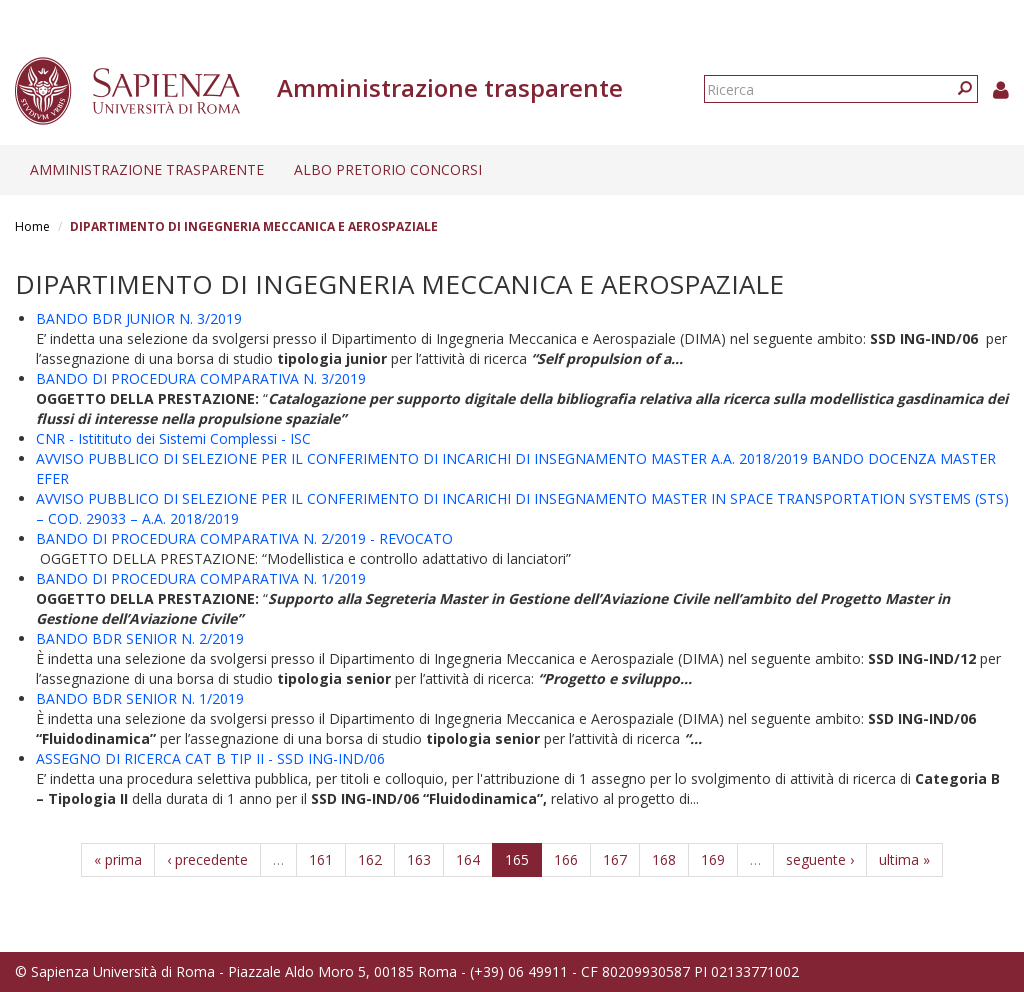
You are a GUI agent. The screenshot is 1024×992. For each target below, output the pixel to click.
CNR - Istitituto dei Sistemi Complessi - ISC (173, 438)
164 (468, 859)
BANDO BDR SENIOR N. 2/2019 (140, 638)
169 (713, 859)
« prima (118, 859)
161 (321, 859)
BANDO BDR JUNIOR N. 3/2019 (139, 318)
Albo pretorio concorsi (388, 169)
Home (32, 226)
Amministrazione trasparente (147, 169)
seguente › (820, 859)
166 (566, 859)
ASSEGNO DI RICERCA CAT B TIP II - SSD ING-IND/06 (210, 758)
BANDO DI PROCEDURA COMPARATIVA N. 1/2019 (201, 578)
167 (615, 859)
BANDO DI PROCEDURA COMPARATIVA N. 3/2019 (201, 378)
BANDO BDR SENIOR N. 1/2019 (140, 698)
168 (664, 859)
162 (370, 859)
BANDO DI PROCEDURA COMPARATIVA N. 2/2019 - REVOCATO (244, 538)
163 (419, 859)
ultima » (904, 859)
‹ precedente (207, 859)
